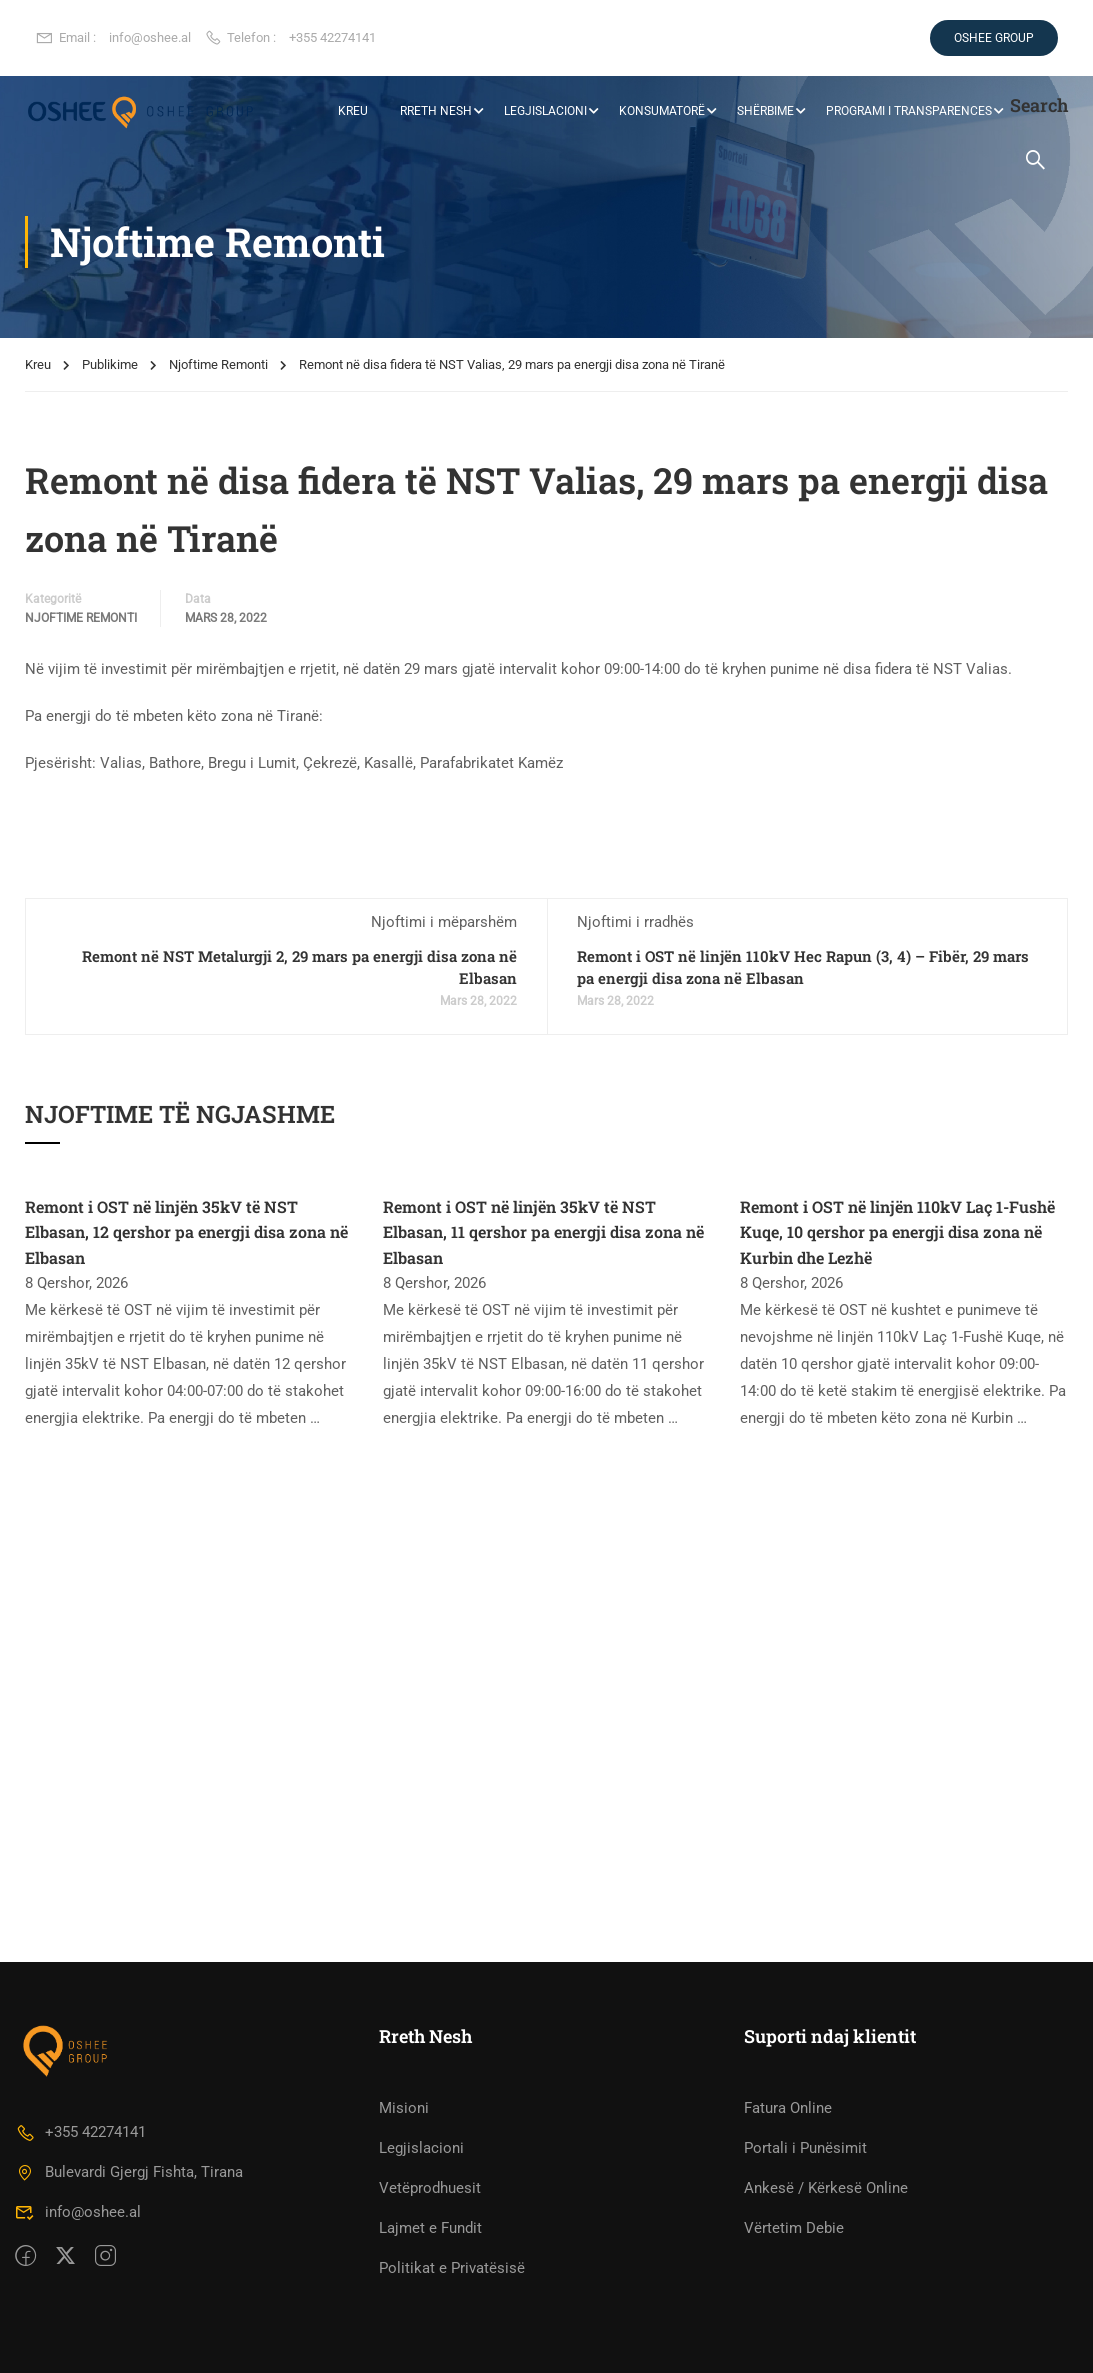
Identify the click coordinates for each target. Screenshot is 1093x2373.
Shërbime (764, 111)
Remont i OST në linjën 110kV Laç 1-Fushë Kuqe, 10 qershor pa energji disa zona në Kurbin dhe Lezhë (897, 1232)
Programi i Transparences (908, 111)
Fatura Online (788, 2108)
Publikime (110, 364)
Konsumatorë (661, 111)
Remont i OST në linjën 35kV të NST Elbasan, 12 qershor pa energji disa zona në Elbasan (186, 1232)
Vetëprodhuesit (430, 2188)
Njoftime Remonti (218, 364)
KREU (352, 111)
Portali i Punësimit (805, 2148)
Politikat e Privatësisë (452, 2268)
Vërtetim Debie (794, 2228)
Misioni (404, 2108)
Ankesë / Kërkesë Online (826, 2188)
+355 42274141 (332, 37)
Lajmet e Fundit (430, 2228)
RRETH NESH (435, 111)
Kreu (38, 364)
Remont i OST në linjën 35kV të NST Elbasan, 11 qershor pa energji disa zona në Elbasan (543, 1232)
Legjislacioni (544, 111)
